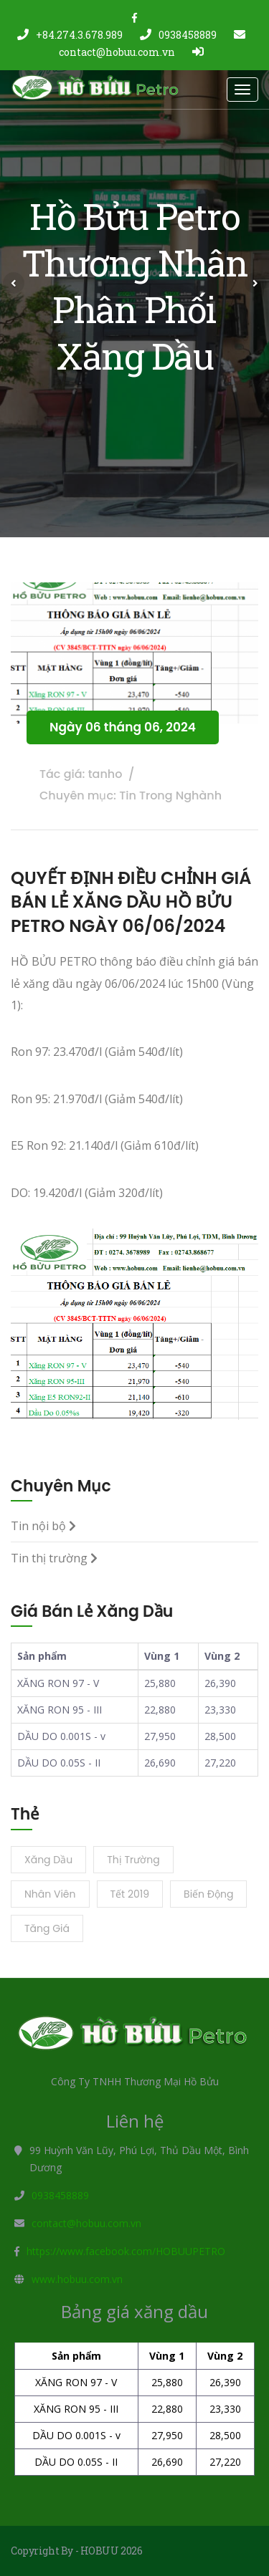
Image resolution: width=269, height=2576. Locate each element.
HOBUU (99, 2550)
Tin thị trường (54, 1558)
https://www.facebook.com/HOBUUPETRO (126, 2251)
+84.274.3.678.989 (70, 35)
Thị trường (133, 1859)
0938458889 (178, 35)
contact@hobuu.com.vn (86, 2223)
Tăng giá (47, 1928)
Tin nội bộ (43, 1526)
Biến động (208, 1894)
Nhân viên (50, 1894)
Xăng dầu (48, 1859)
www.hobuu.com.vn (77, 2279)
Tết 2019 (130, 1894)
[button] (13, 283)
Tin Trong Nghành (170, 795)
